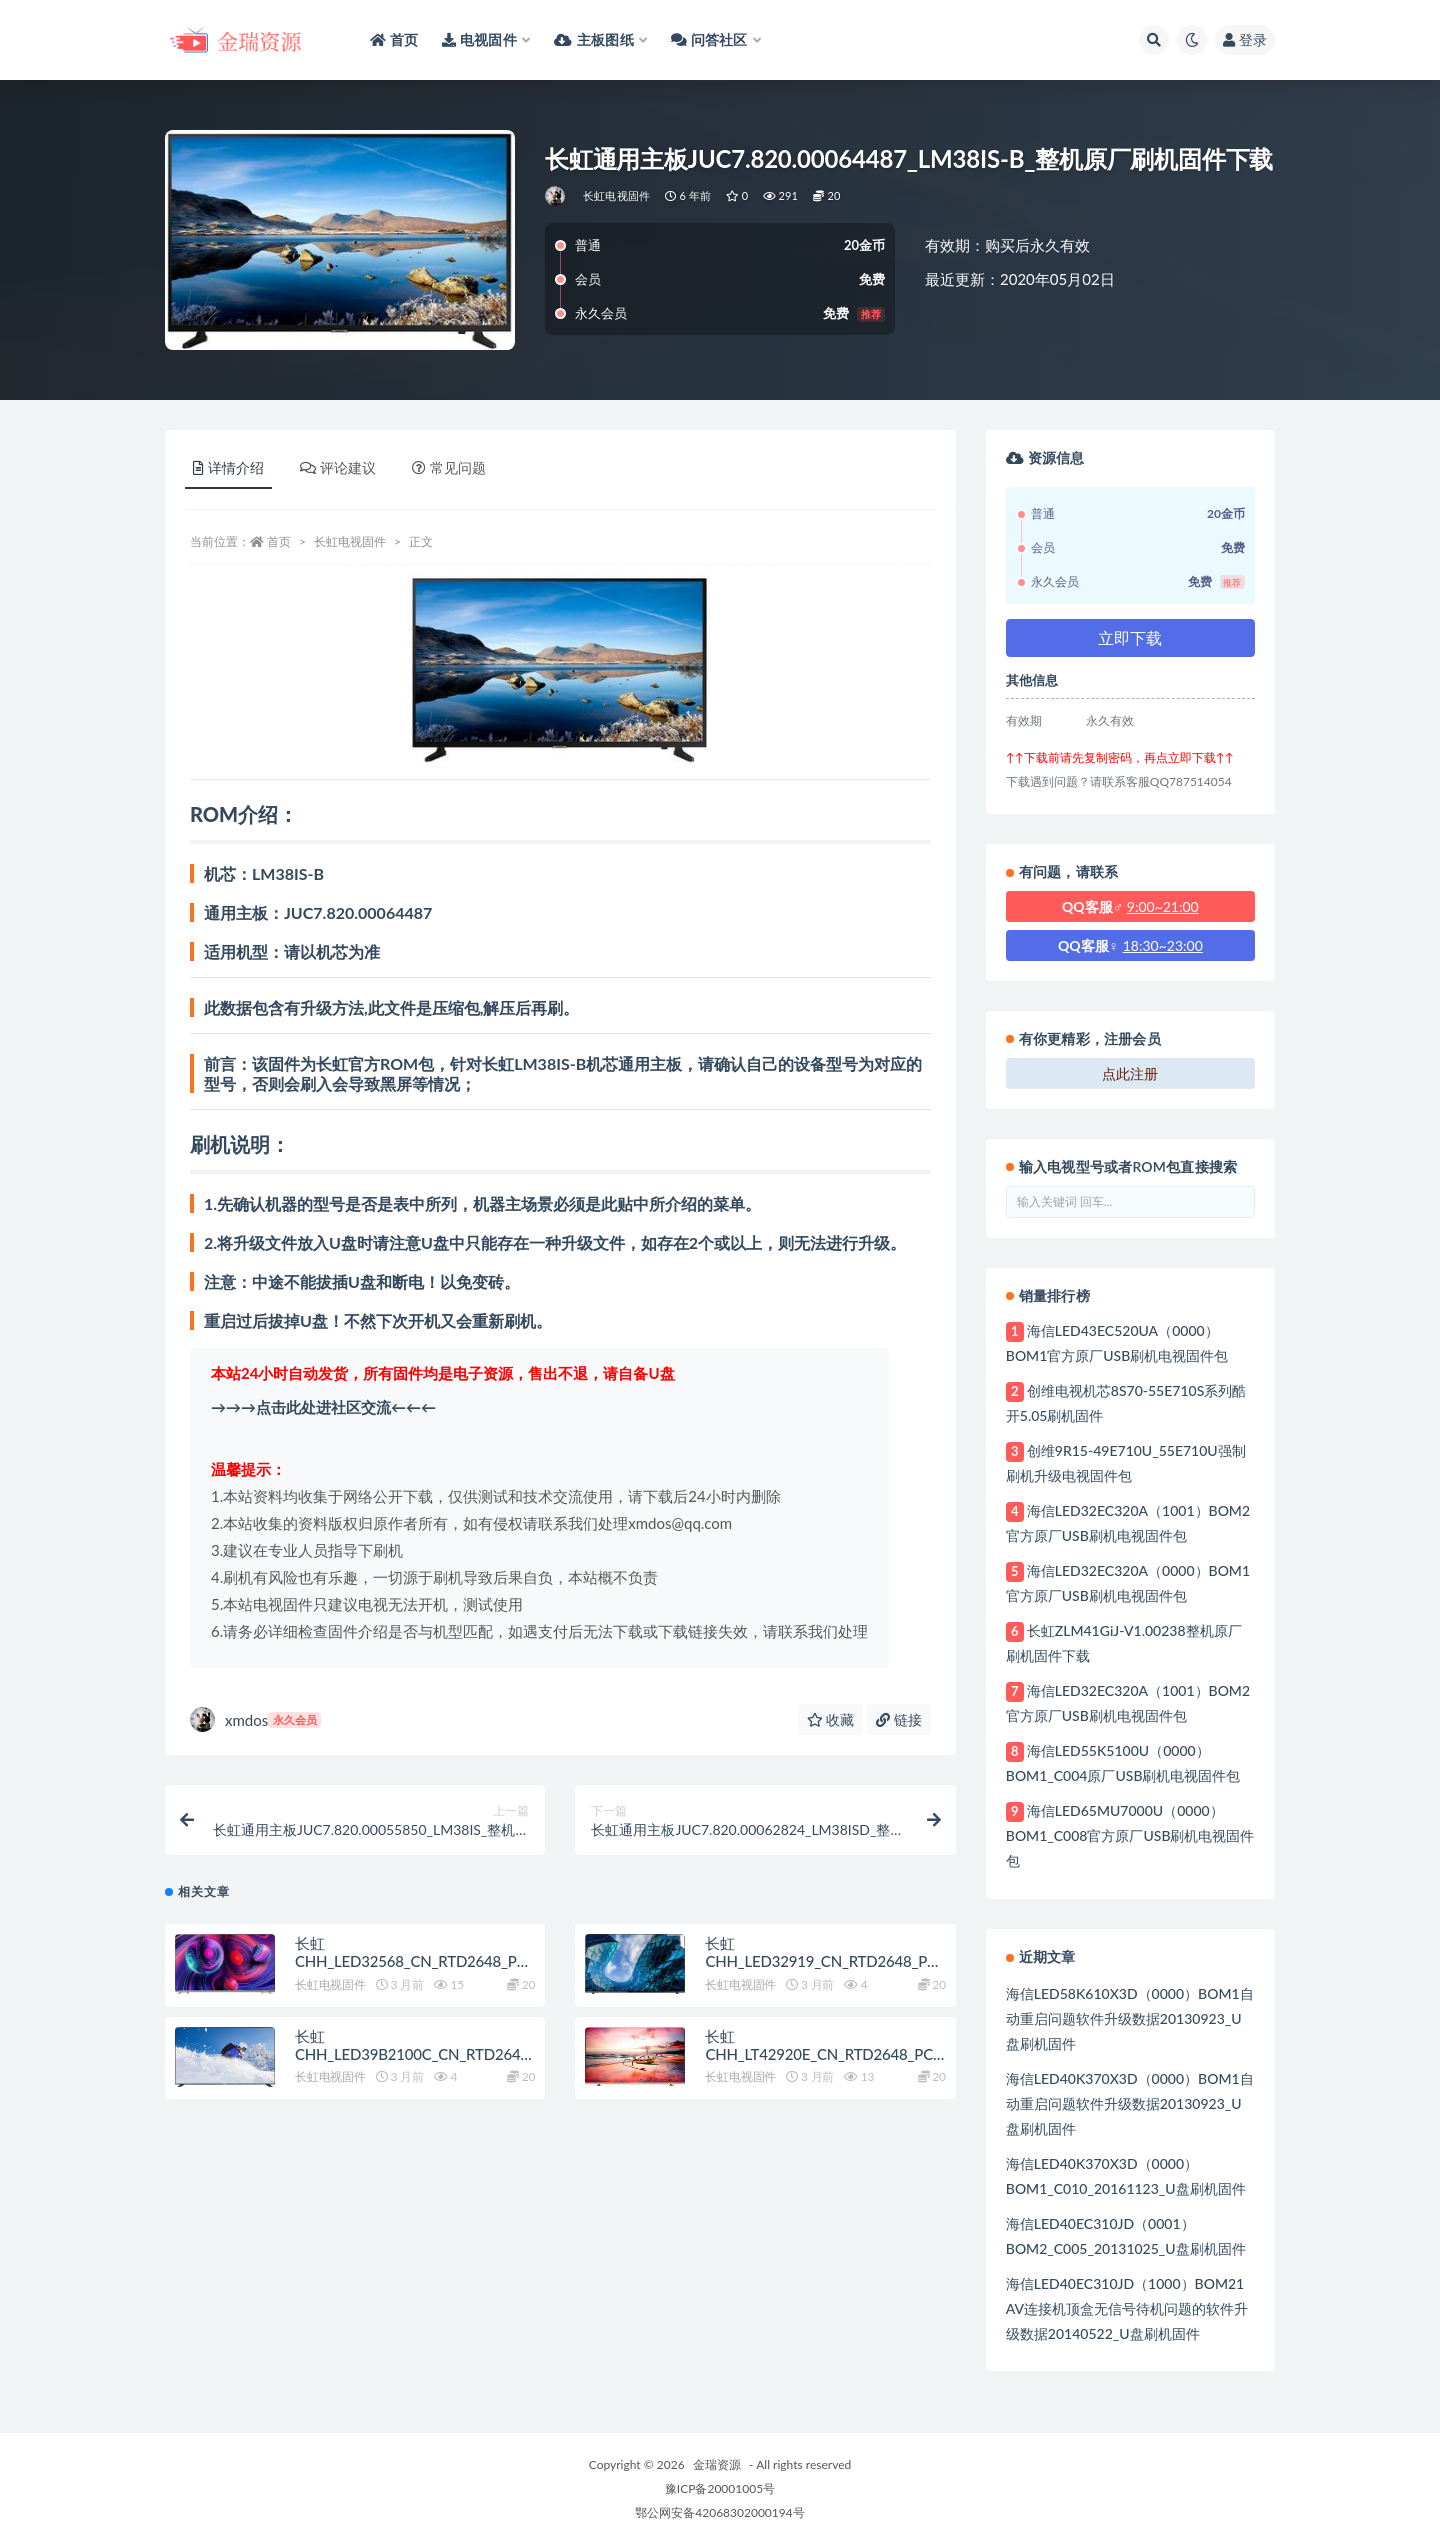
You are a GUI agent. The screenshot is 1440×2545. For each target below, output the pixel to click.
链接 (899, 1719)
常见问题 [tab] (449, 467)
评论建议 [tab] (338, 467)
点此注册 (1130, 1073)
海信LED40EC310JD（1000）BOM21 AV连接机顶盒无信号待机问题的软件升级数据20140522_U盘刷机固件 (1127, 2308)
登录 (1245, 39)
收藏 (831, 1719)
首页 (279, 541)
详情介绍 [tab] (228, 467)
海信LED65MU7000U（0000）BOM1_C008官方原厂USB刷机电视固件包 (1130, 1835)
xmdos (255, 1719)
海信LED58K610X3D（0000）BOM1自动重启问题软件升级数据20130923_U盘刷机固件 (1130, 2018)
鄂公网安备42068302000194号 (719, 2512)
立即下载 (1130, 637)
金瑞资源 (717, 2464)
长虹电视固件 (616, 195)
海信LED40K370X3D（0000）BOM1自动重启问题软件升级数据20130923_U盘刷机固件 (1130, 2103)
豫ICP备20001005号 (720, 2488)
